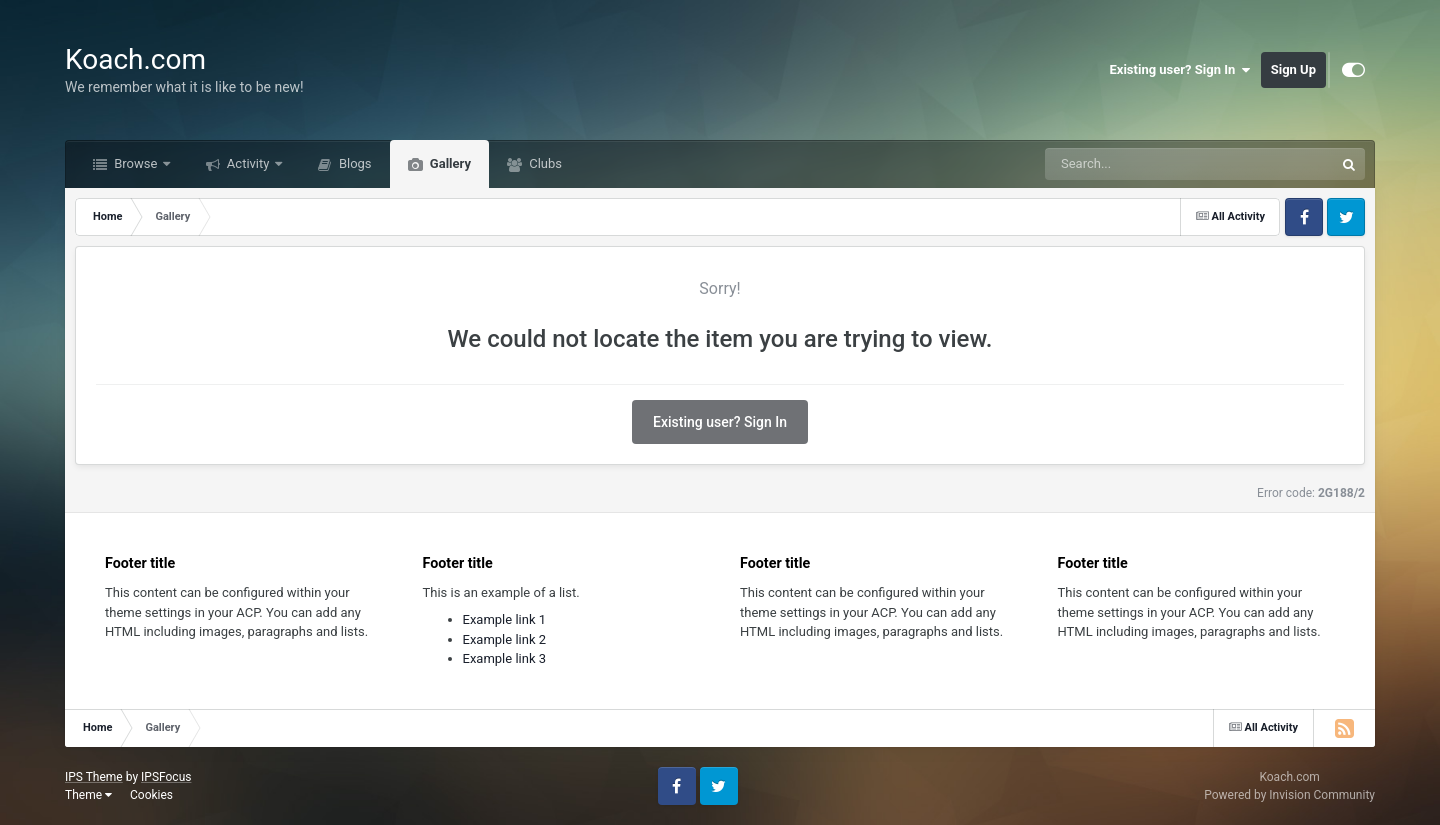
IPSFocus (166, 777)
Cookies (151, 795)
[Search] (1139, 164)
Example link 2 (505, 639)
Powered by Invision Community (1289, 795)
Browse (136, 163)
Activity (248, 163)
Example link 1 (505, 619)
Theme (88, 795)
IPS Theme (94, 777)
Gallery (449, 163)
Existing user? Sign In (1180, 70)
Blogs (354, 163)
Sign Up (1293, 69)
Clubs (544, 163)
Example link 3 (505, 658)
